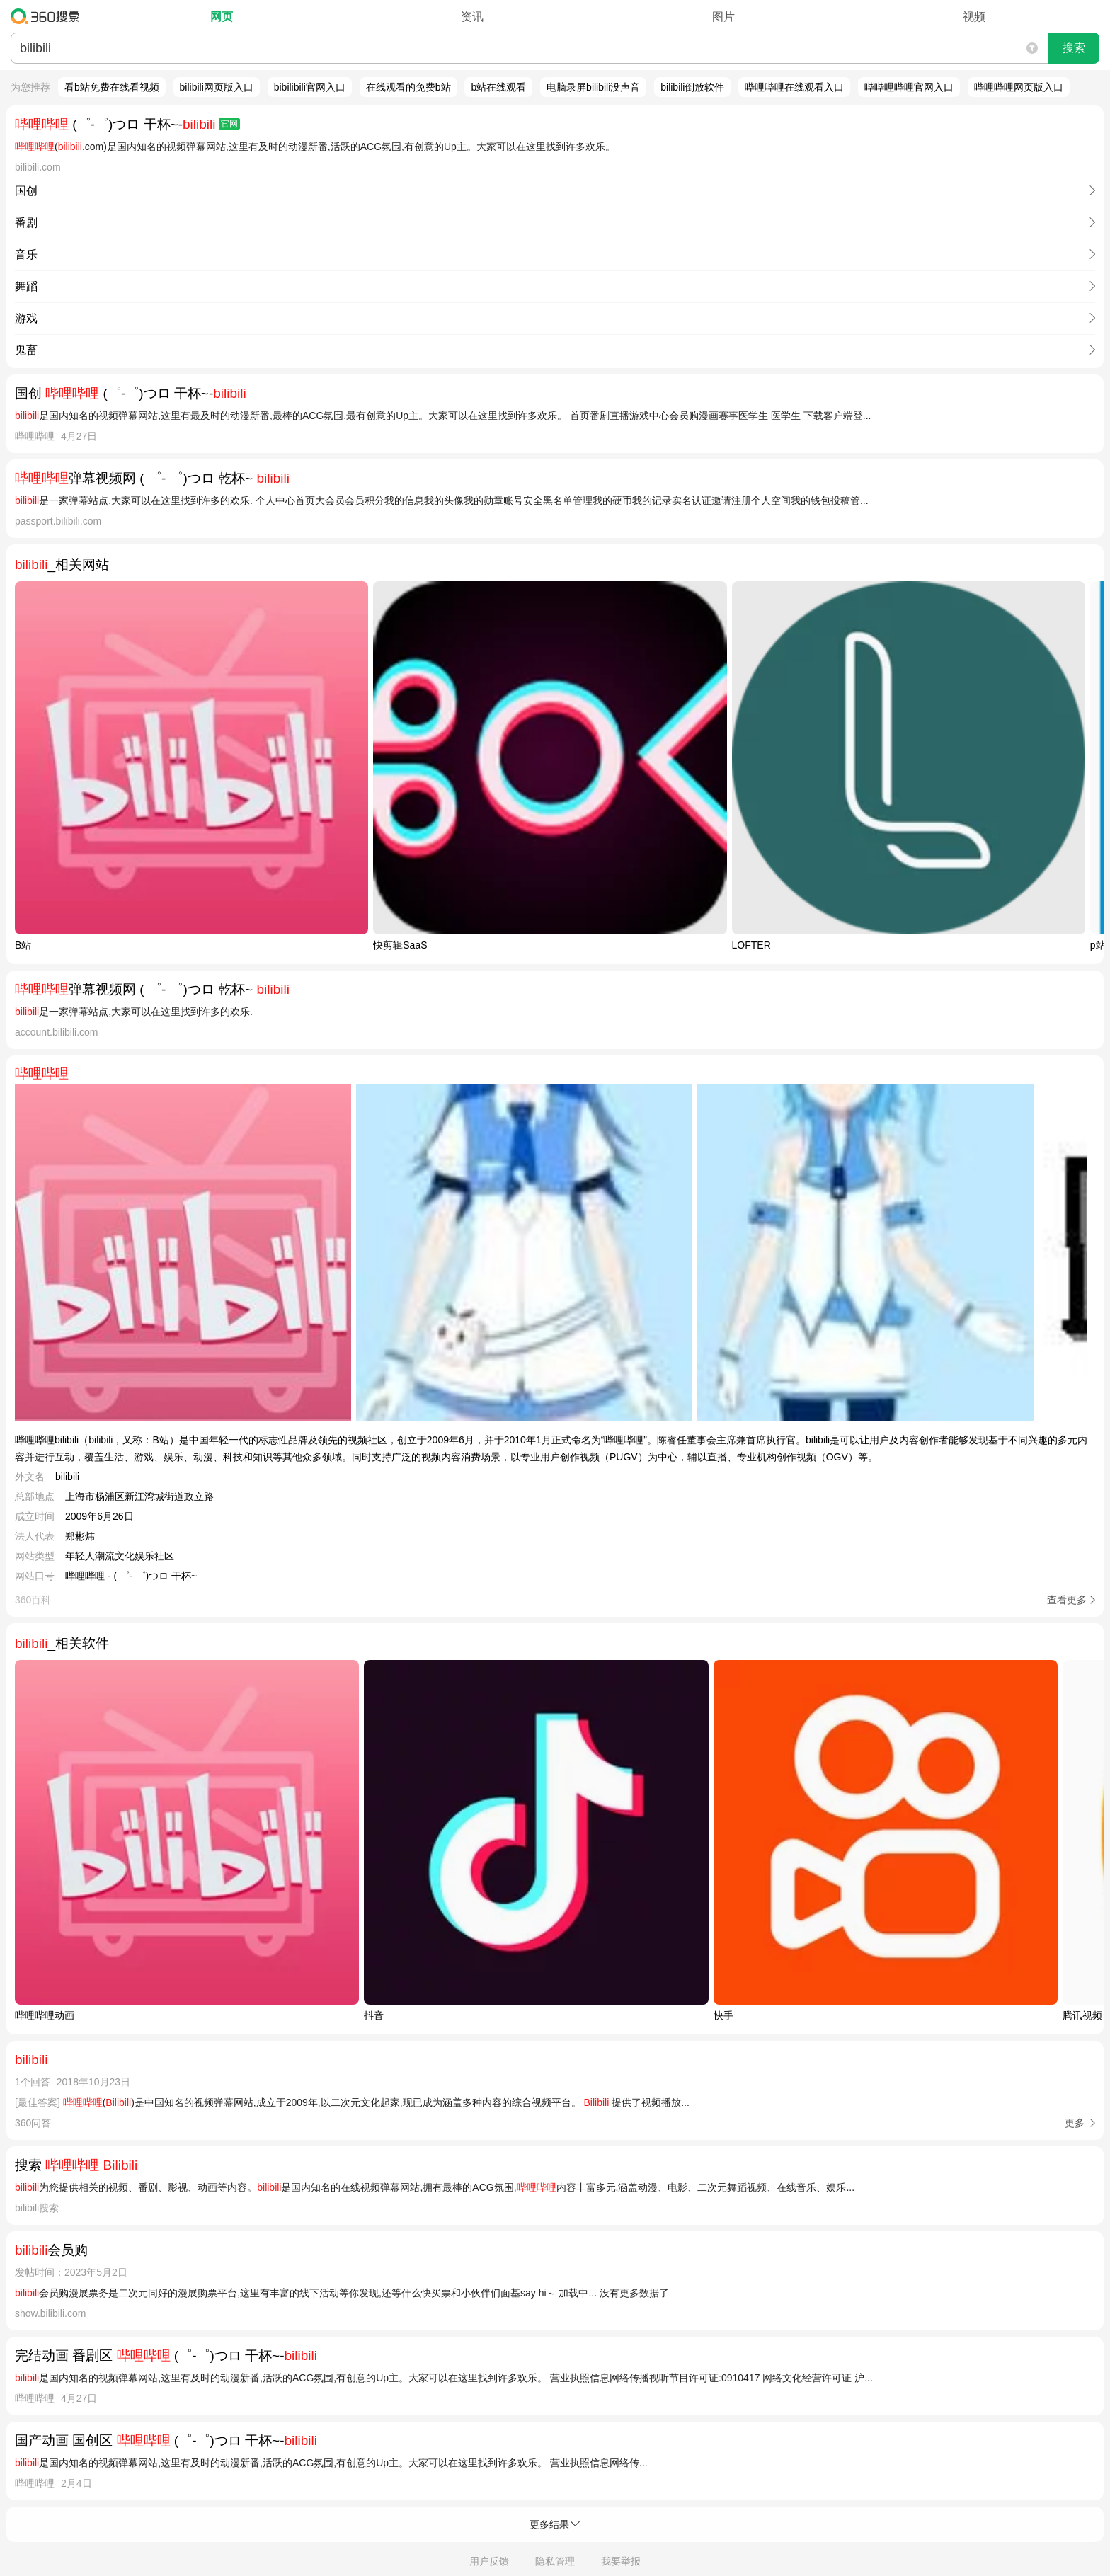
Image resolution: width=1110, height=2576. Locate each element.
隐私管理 (555, 2561)
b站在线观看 (498, 87)
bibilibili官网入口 (309, 87)
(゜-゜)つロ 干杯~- (127, 124)
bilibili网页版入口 (216, 87)
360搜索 (48, 16)
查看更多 (1067, 1599)
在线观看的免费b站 (408, 87)
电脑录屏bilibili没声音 (593, 87)
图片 (723, 17)
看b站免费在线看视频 (111, 87)
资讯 (472, 17)
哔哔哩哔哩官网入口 (909, 87)
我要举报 (621, 2561)
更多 (1075, 2123)
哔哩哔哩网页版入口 (1018, 87)
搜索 (1074, 48)
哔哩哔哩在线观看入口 (794, 87)
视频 (974, 17)
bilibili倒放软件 (692, 87)
